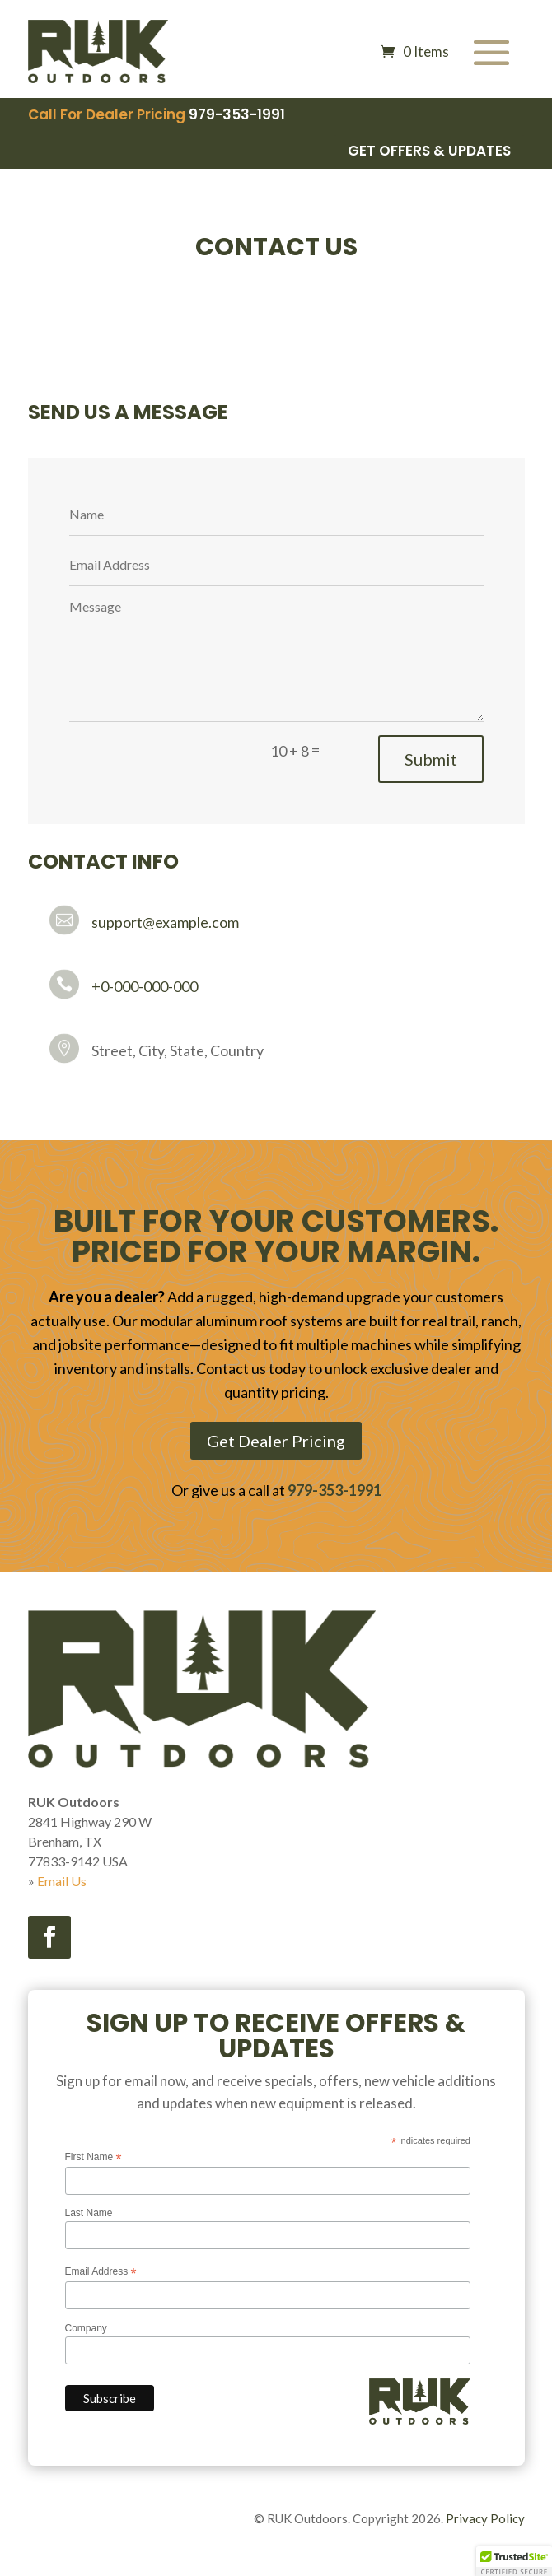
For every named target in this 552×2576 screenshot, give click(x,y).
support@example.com (165, 922)
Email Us (62, 1881)
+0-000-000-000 (144, 986)
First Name (93, 2157)
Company (86, 2328)
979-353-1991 (237, 114)
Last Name (89, 2213)
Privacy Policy (485, 2518)
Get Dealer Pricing (276, 1441)
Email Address (101, 2272)
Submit (431, 759)
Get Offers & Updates (429, 151)
